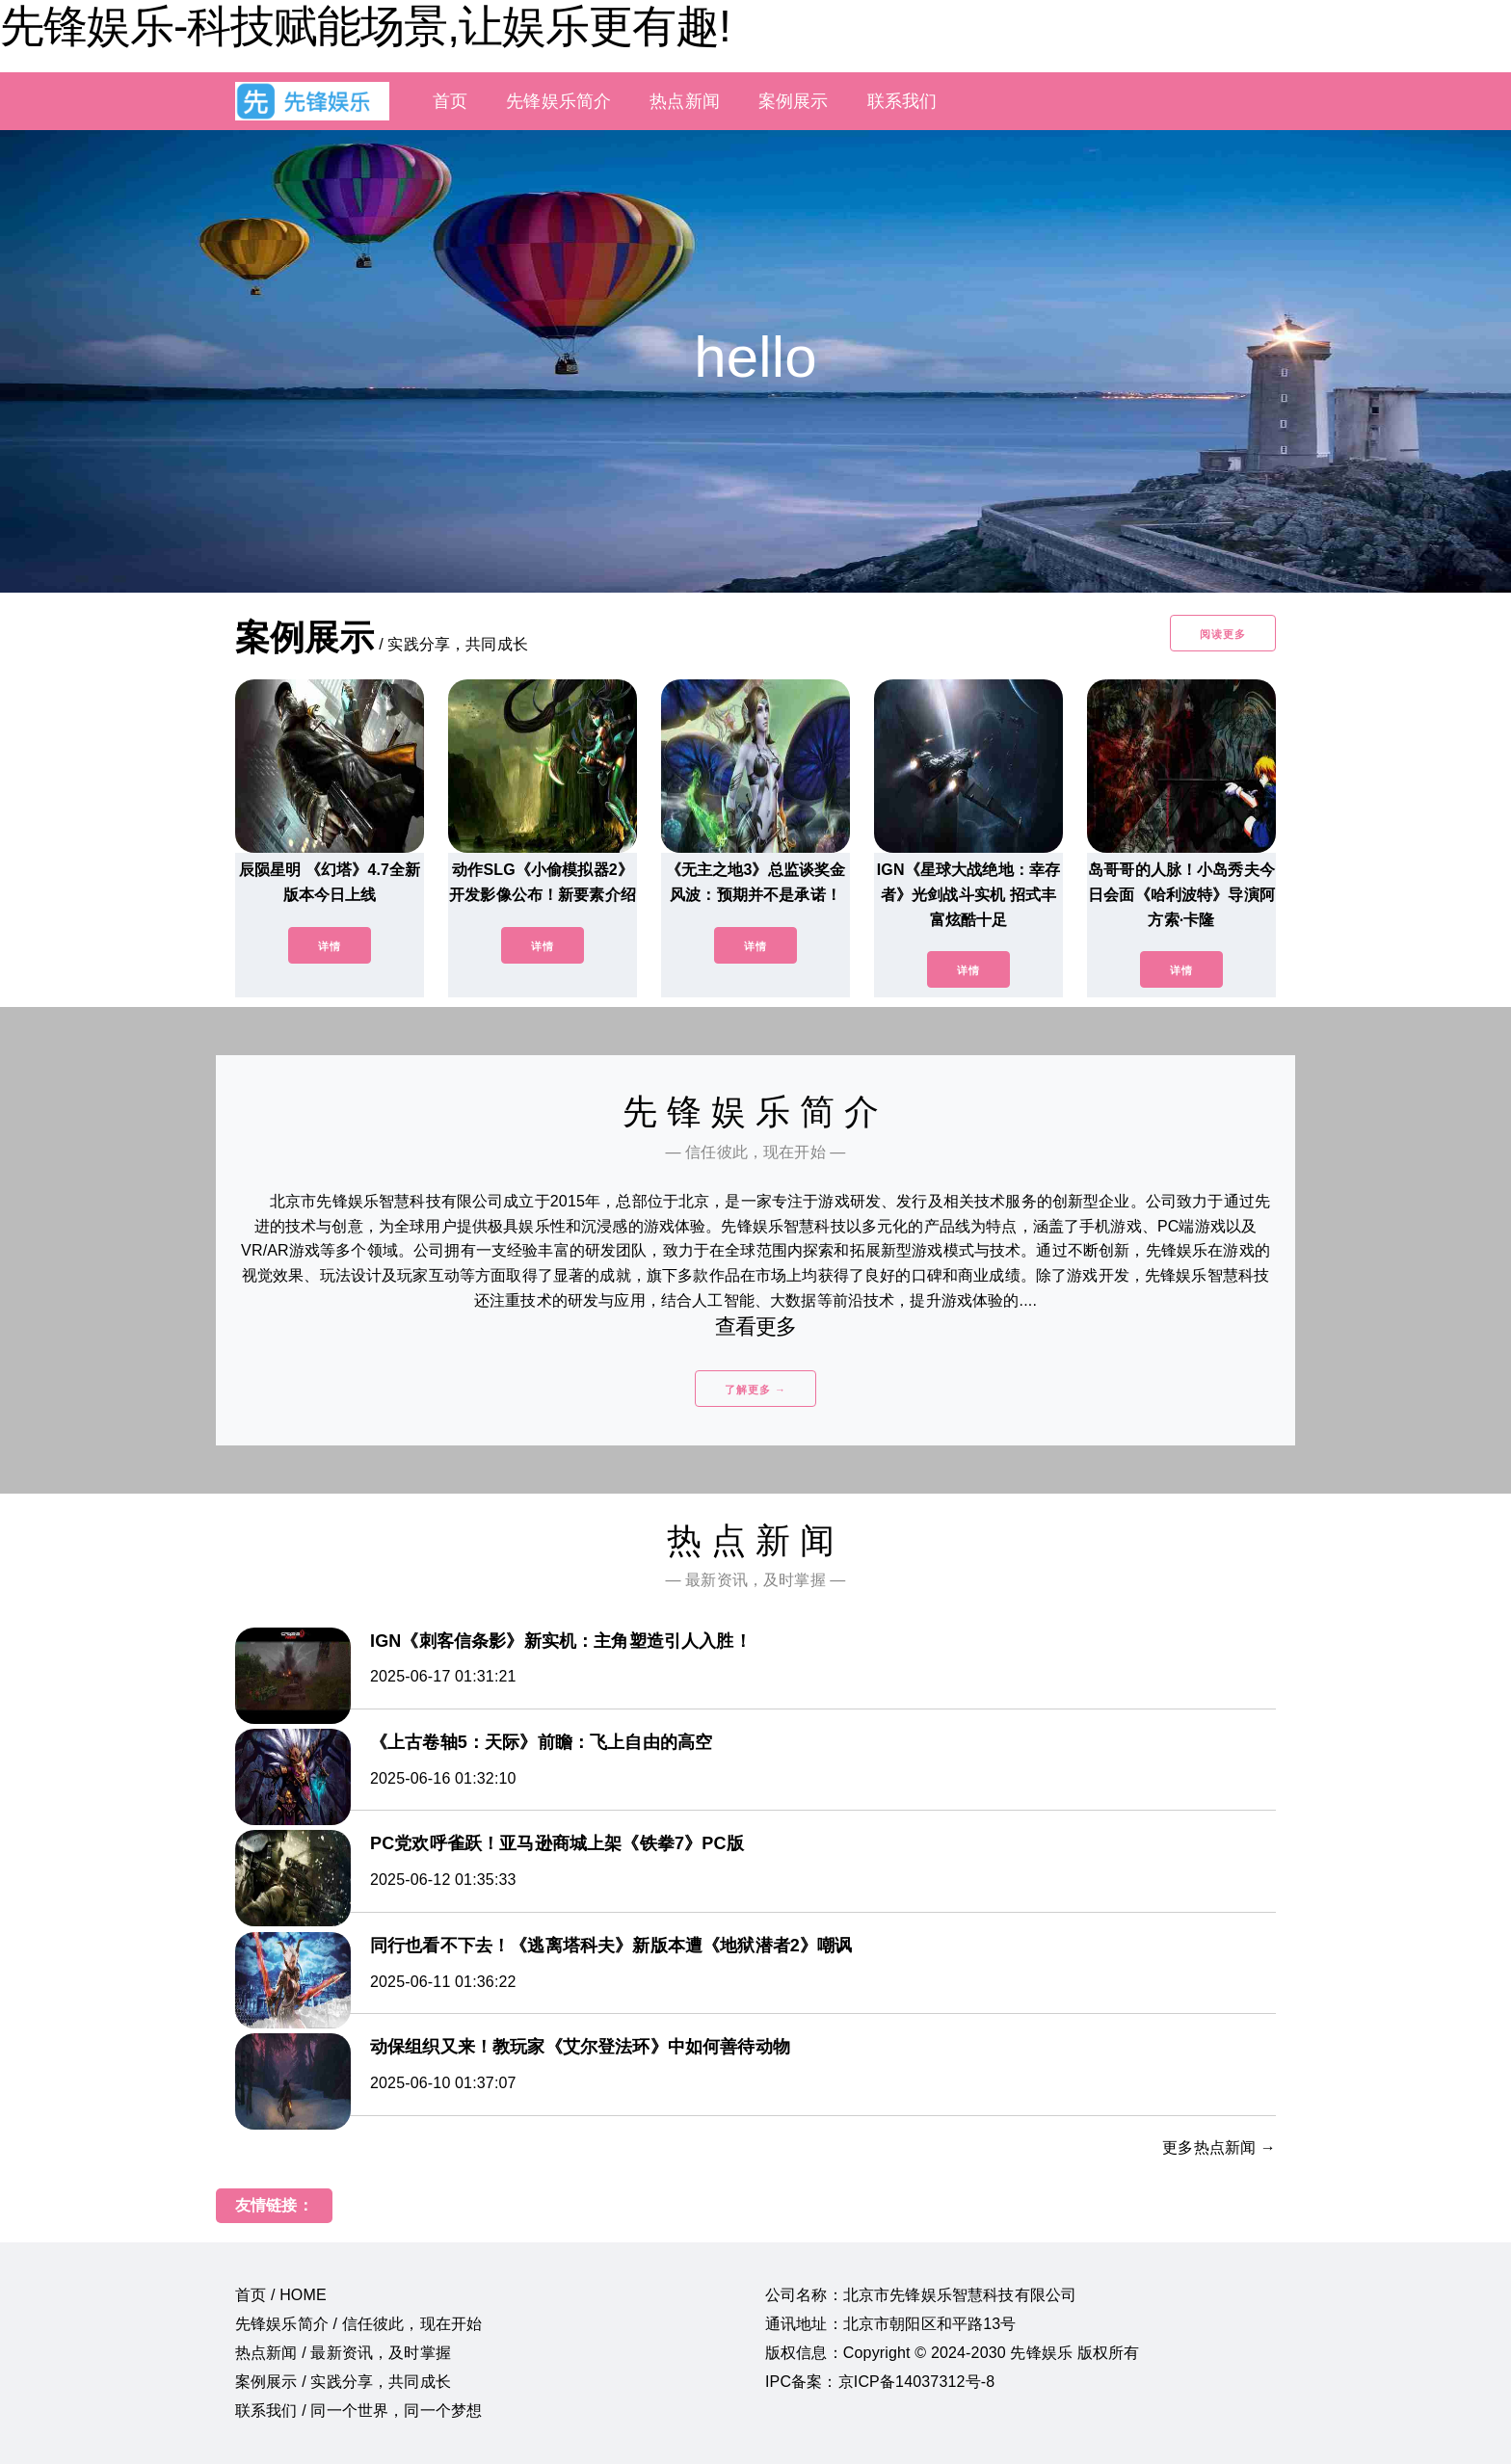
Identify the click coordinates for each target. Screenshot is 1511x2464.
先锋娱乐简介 (558, 101)
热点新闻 (684, 101)
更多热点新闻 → (1219, 2147)
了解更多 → (755, 1389)
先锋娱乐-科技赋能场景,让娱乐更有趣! (365, 26)
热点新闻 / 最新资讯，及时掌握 (343, 2353)
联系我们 (902, 101)
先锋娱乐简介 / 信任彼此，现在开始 (358, 2324)
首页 (450, 101)
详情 (329, 946)
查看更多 (756, 1326)
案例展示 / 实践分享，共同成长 (343, 2381)
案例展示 (793, 101)
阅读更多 (1223, 634)
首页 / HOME (281, 2295)
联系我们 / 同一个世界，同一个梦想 (358, 2410)
